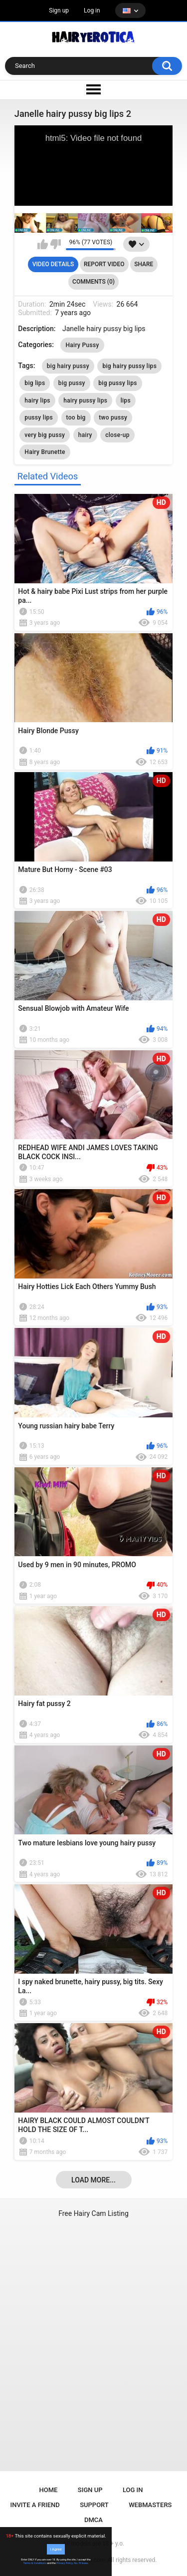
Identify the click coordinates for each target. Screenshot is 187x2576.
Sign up (59, 10)
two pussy (113, 417)
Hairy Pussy (82, 345)
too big (76, 417)
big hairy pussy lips (129, 366)
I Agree (56, 2549)
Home (48, 2490)
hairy (85, 434)
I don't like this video (55, 244)
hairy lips (37, 400)
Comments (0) (93, 281)
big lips (34, 383)
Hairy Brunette (44, 451)
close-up (117, 434)
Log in (92, 10)
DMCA (93, 2520)
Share (143, 264)
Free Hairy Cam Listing (93, 2213)
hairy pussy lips (85, 400)
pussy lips (38, 417)
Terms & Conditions (34, 2563)
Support (94, 2505)
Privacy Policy (64, 2563)
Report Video (104, 264)
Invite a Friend (35, 2505)
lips (126, 400)
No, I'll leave (81, 2563)
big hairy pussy (68, 366)
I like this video (42, 244)
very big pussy (44, 434)
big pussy (71, 383)
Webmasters (150, 2505)
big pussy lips (117, 383)
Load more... (93, 2180)
